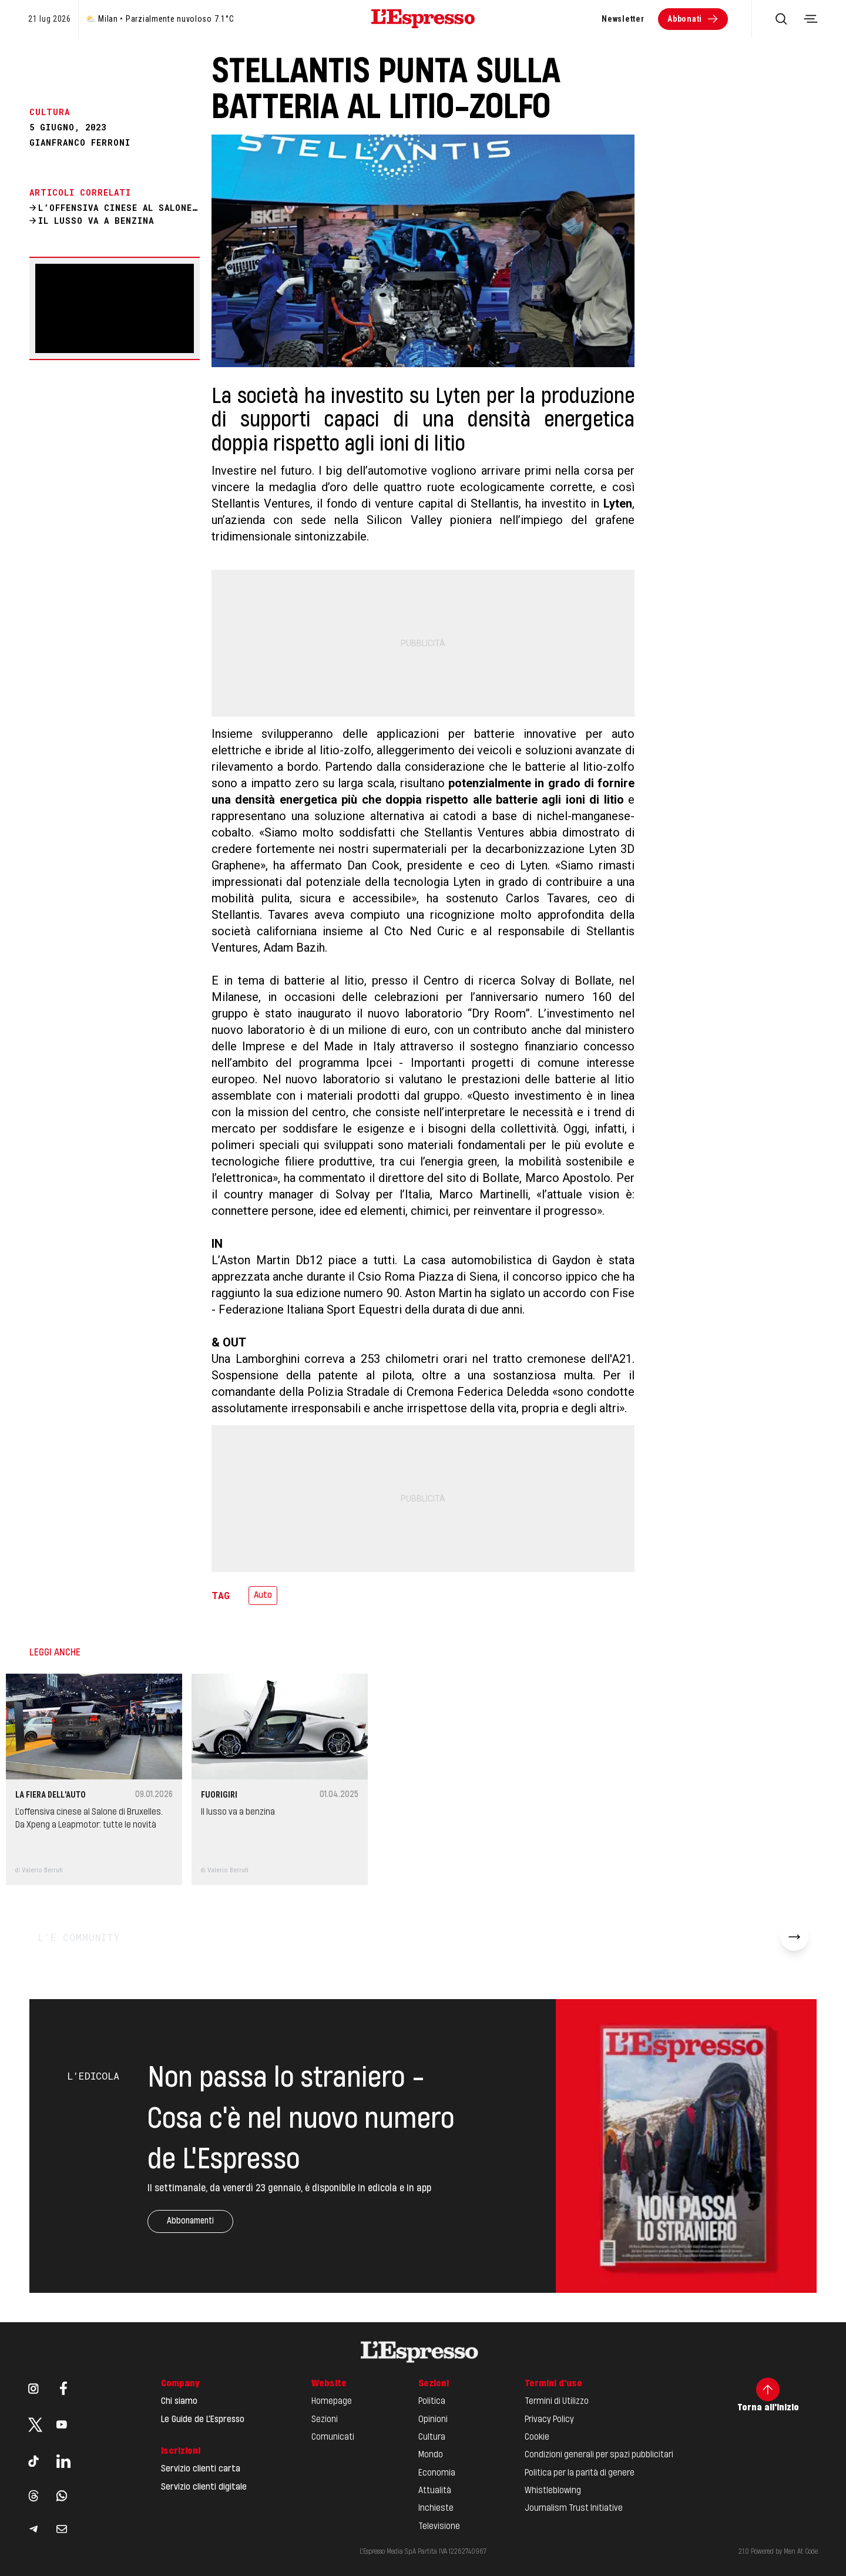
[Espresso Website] (423, 18)
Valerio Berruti (42, 1870)
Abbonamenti (190, 2221)
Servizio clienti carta (200, 2469)
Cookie (537, 2437)
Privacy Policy (549, 2419)
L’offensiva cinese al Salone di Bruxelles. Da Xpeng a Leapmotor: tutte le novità (89, 1819)
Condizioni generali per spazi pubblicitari (599, 2455)
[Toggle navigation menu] (811, 19)
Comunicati (332, 2437)
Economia (436, 2473)
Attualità (434, 2491)
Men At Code (801, 2551)
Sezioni (324, 2419)
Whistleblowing (553, 2491)
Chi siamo (179, 2401)
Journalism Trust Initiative (574, 2508)
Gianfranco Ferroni (79, 142)
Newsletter (623, 18)
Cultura (431, 2437)
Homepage (331, 2401)
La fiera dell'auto (50, 1794)
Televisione (439, 2526)
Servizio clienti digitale (204, 2487)
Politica (431, 2401)
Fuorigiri (219, 1794)
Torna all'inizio (768, 2395)
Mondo (430, 2455)
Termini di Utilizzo (557, 2401)
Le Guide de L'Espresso (202, 2419)
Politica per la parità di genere (579, 2473)
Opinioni (433, 2419)
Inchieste (436, 2508)
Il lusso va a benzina (238, 1812)
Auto (263, 1595)
